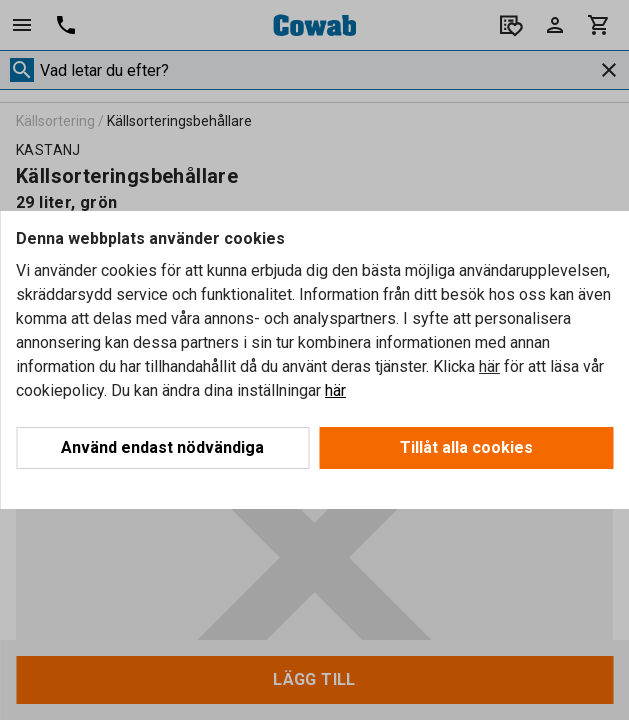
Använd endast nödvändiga (162, 447)
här (489, 366)
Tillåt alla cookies (466, 447)
